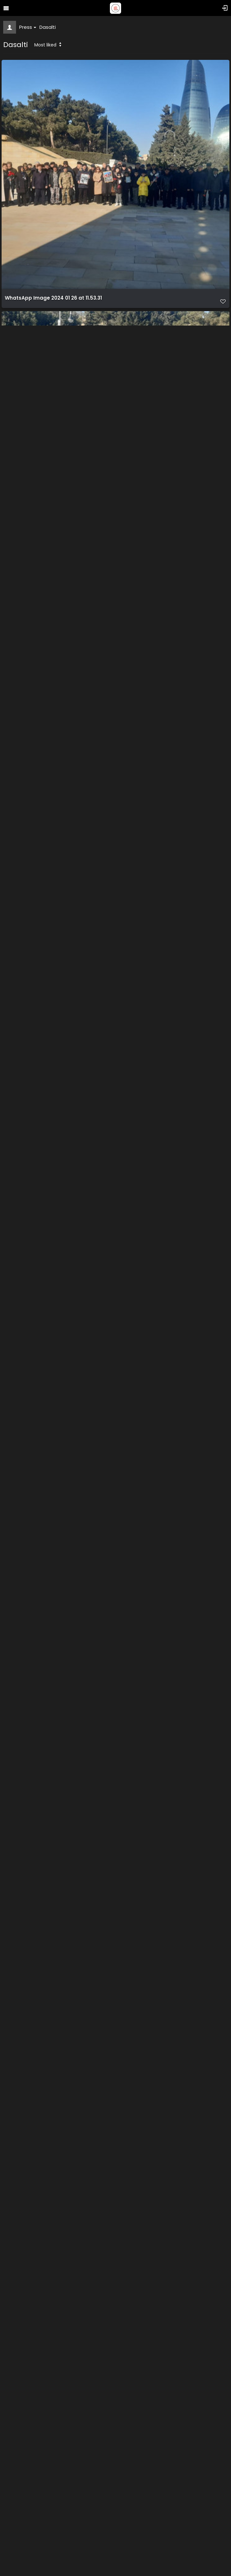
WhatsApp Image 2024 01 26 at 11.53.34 (54, 1052)
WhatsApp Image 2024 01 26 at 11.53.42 (54, 2560)
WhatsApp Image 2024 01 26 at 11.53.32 (54, 549)
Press (27, 27)
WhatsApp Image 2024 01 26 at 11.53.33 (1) (58, 800)
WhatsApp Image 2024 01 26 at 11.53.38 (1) (58, 1806)
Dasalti (47, 27)
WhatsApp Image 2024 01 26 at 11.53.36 (54, 1303)
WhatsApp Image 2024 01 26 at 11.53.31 (53, 298)
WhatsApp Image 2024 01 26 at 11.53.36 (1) (58, 1555)
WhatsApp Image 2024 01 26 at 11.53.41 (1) (58, 2058)
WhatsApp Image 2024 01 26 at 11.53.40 (54, 2309)
